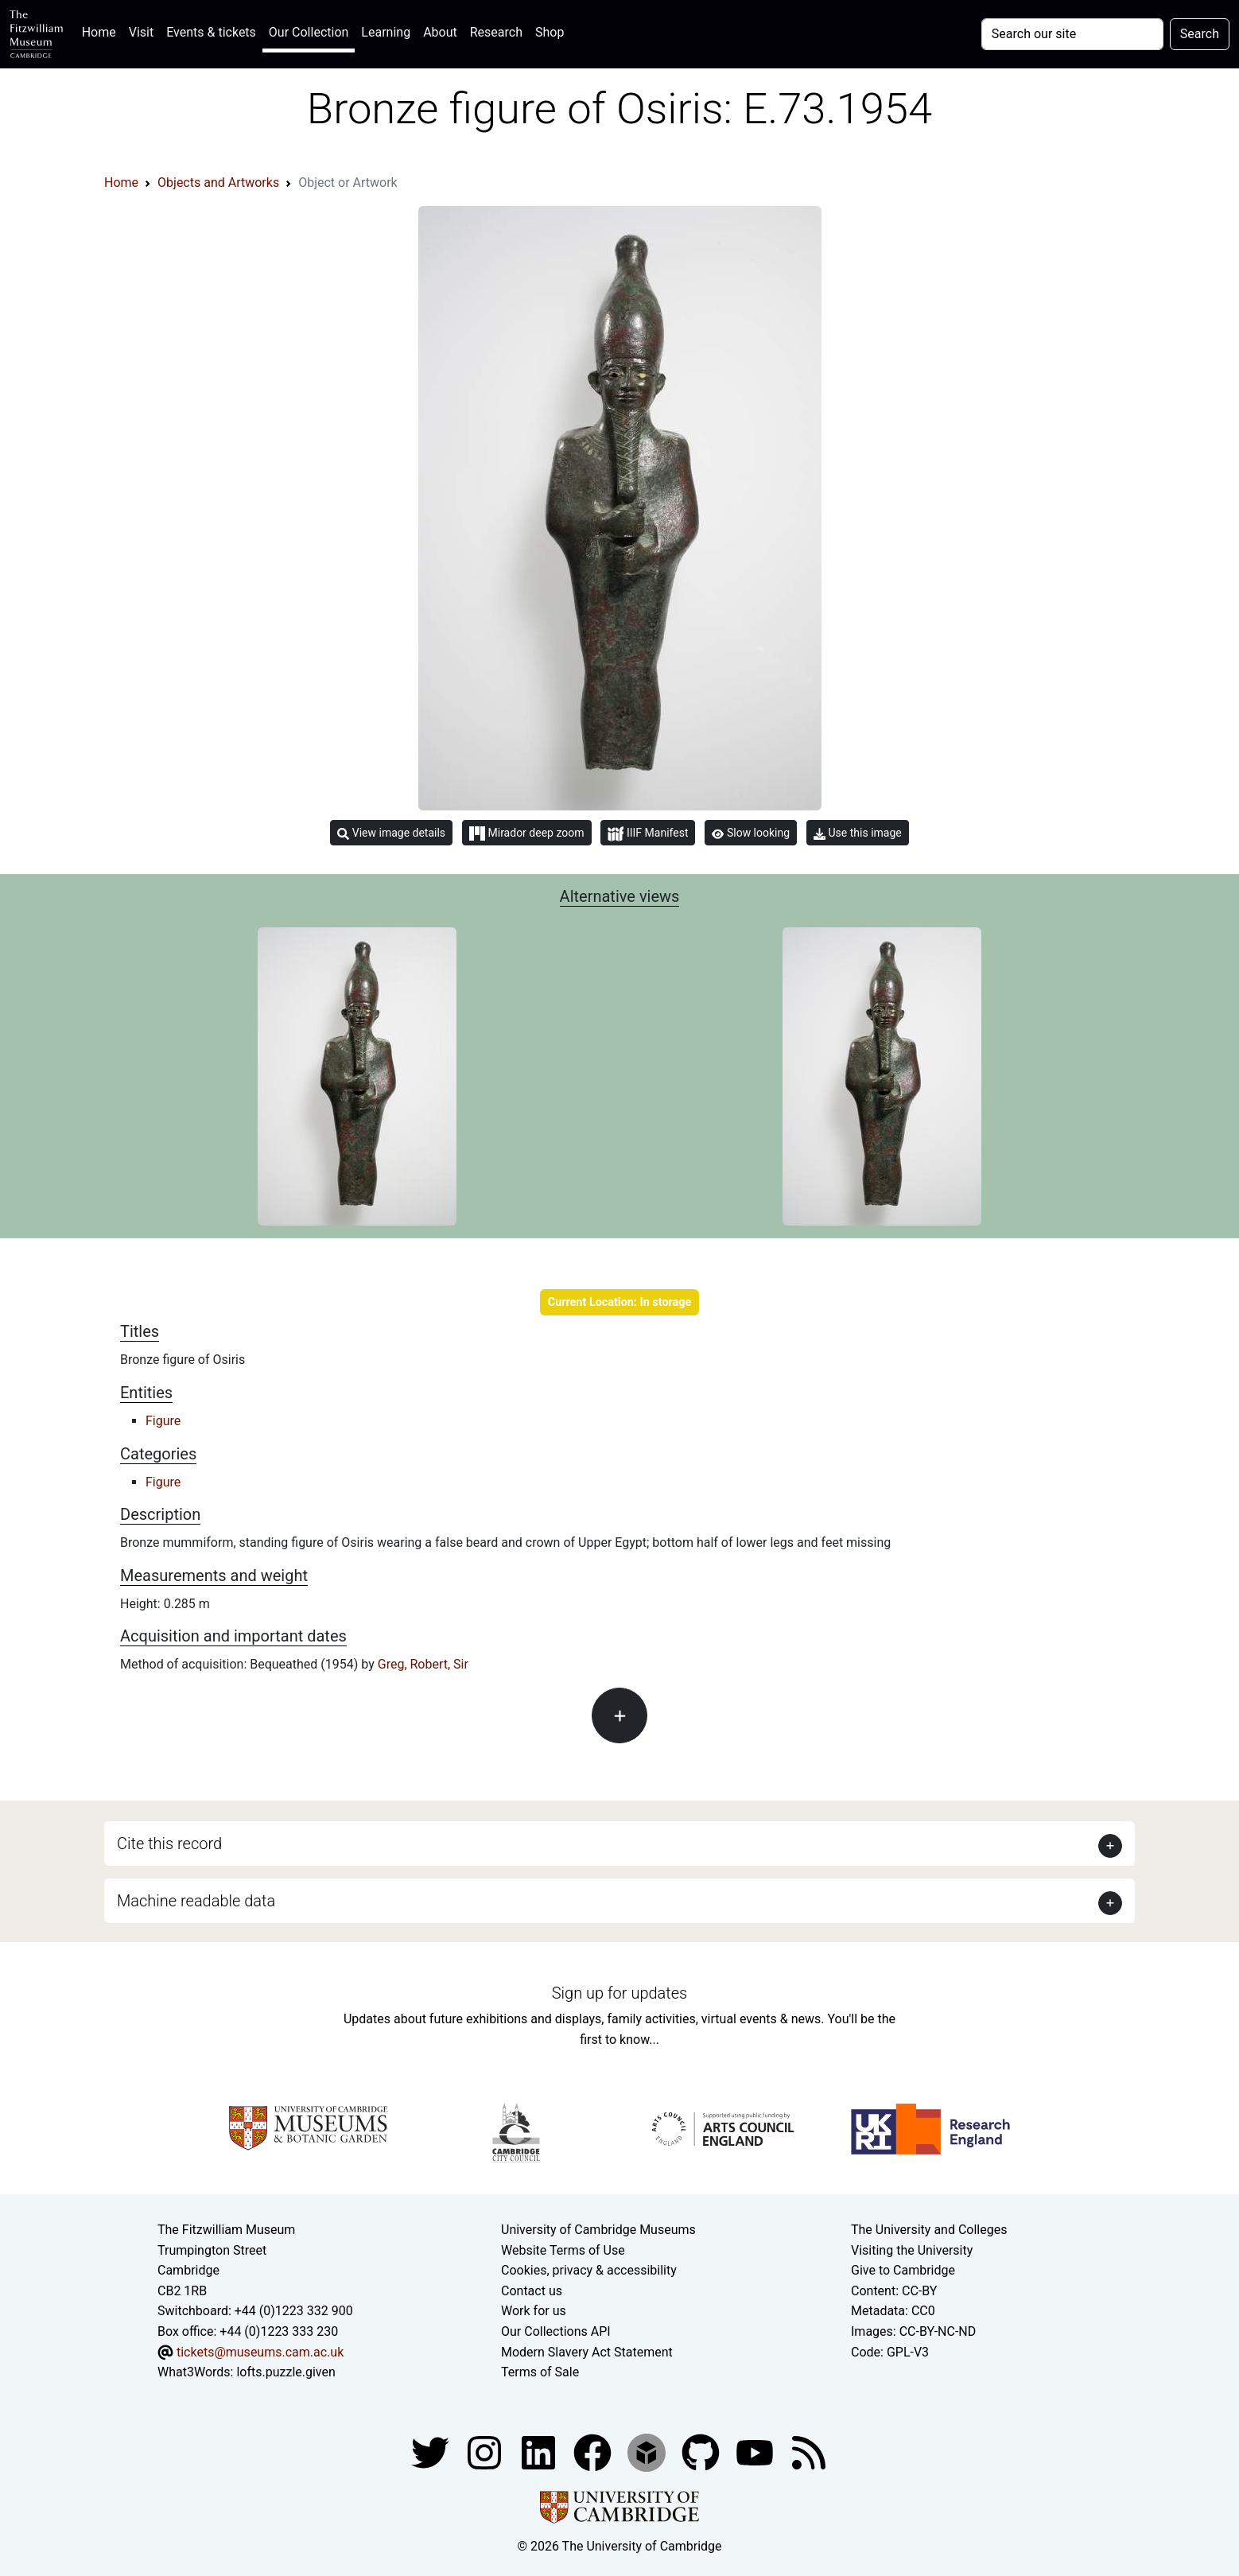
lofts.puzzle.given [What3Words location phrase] (285, 2372)
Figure (163, 1420)
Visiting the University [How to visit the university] (912, 2250)
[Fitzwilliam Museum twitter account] (432, 2451)
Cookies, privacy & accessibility (589, 2270)
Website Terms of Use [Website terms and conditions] (563, 2250)
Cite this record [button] (169, 1843)
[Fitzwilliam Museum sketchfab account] (648, 2451)
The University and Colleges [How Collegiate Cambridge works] (929, 2229)
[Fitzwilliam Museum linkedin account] (594, 2451)
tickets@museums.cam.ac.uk (260, 2352)
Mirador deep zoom (526, 833)
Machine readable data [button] (196, 1900)
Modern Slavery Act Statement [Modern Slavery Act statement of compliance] (587, 2352)
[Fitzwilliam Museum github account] (702, 2451)
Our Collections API (556, 2331)
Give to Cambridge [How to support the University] (903, 2270)
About (440, 32)
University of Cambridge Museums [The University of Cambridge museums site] (598, 2229)
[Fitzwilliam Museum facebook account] (540, 2451)
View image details (391, 833)
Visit (141, 32)
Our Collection (308, 32)
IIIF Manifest (648, 833)
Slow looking (751, 832)
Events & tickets (211, 32)
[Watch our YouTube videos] (756, 2451)
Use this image (858, 833)
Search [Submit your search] (1199, 33)
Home (102, 30)
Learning (385, 32)
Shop (549, 32)
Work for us (533, 2310)
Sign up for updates (619, 1993)
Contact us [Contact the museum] (531, 2290)
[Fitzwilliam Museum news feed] (808, 2451)
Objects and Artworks (218, 182)
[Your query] (1072, 34)
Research (496, 32)
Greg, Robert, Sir (423, 1664)
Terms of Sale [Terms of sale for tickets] (540, 2372)
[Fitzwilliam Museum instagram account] (486, 2451)
